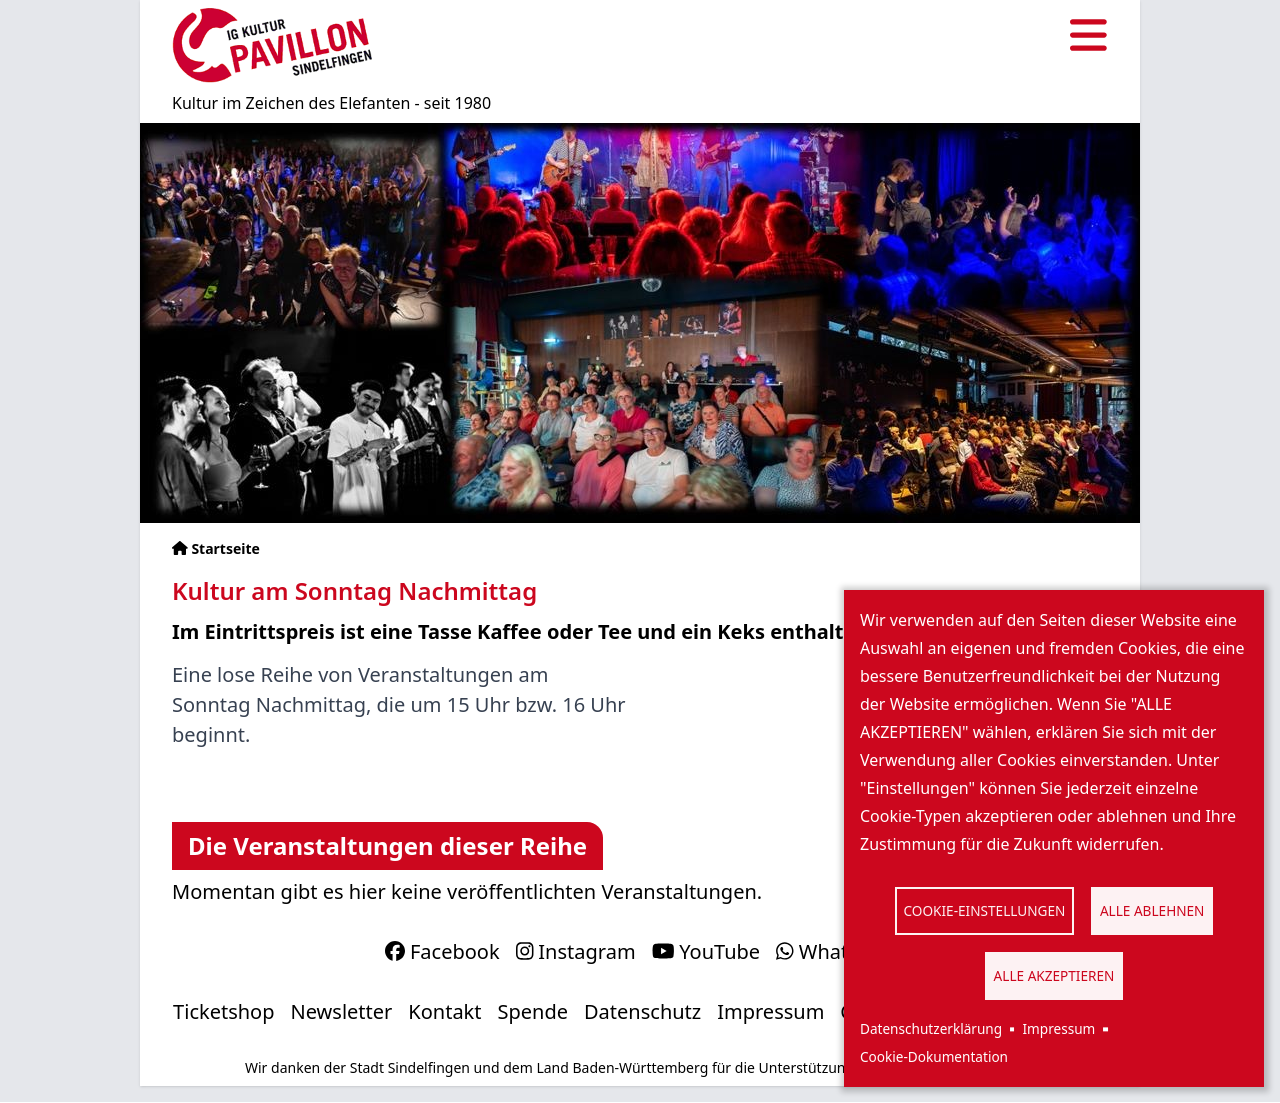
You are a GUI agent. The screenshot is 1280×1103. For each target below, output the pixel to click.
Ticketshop (223, 1011)
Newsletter (342, 1011)
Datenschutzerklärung (931, 1028)
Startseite (225, 548)
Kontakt (444, 1011)
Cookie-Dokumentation (934, 1056)
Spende (533, 1011)
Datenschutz (642, 1011)
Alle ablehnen (1152, 910)
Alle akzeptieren (1054, 975)
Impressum (1058, 1028)
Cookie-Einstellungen (985, 910)
